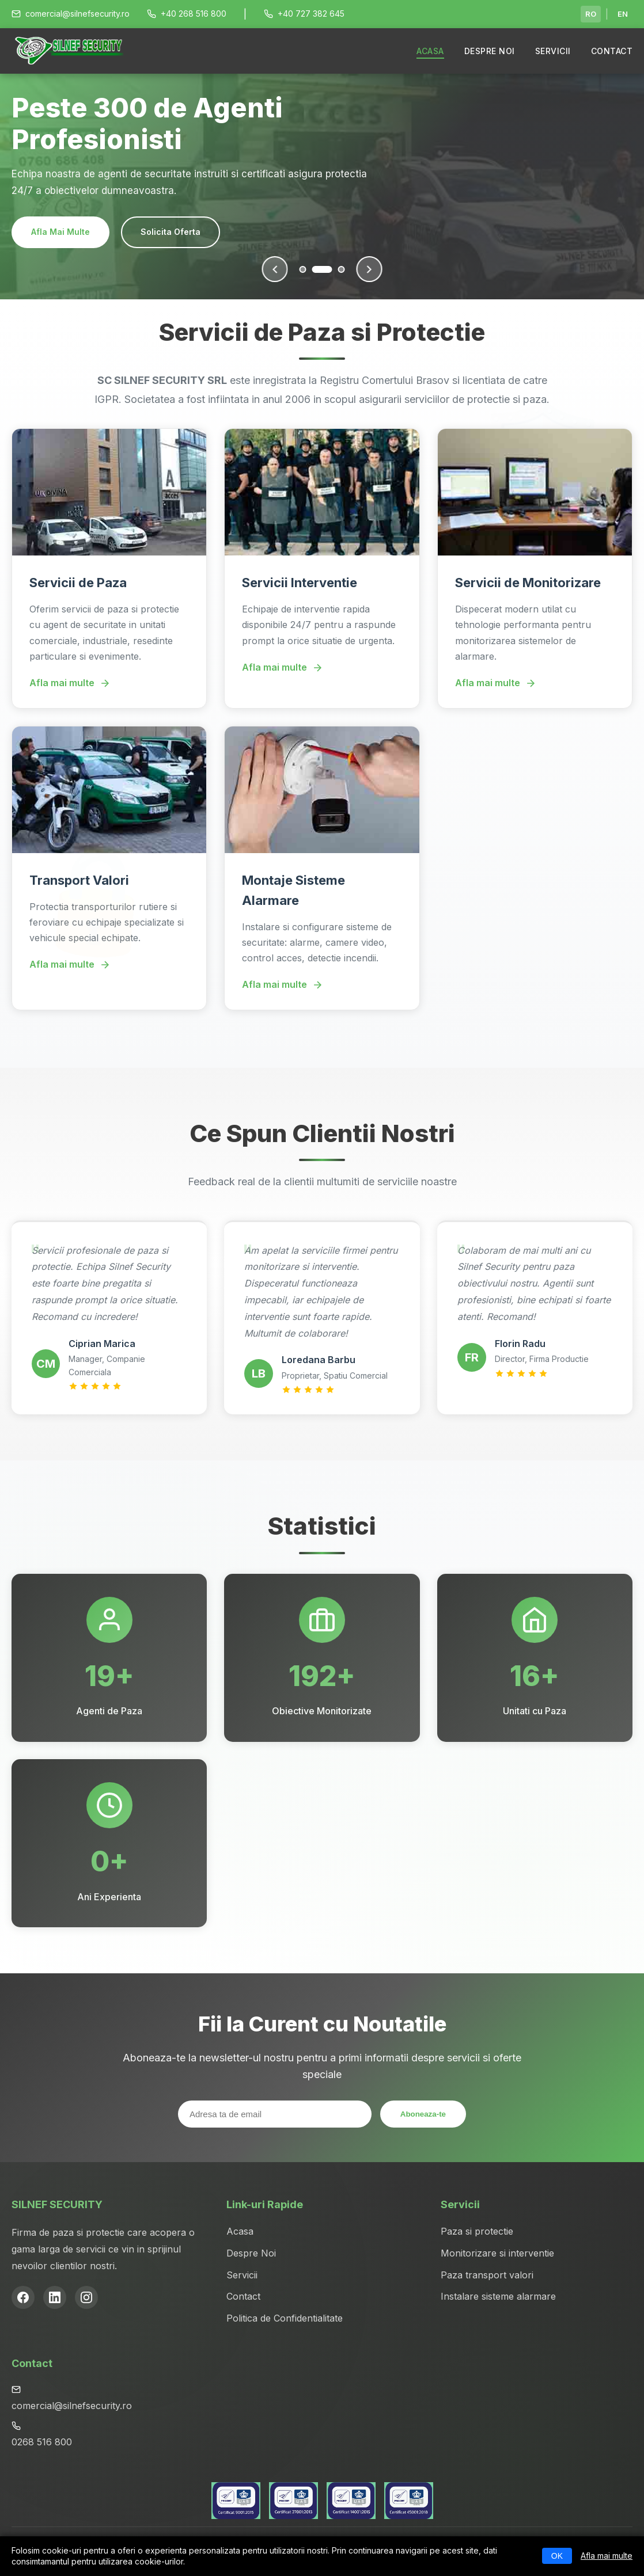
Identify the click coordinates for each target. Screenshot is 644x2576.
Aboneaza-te (423, 2114)
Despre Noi (251, 2253)
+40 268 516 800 (186, 13)
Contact (243, 2296)
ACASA (430, 51)
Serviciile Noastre (68, 232)
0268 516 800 (42, 2442)
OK (557, 2555)
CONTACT (612, 51)
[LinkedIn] (54, 2297)
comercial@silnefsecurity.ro (71, 13)
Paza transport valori (487, 2275)
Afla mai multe (606, 2555)
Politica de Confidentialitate (284, 2318)
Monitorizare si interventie (497, 2253)
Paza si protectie (477, 2231)
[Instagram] (86, 2297)
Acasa (239, 2231)
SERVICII (553, 51)
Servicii (241, 2275)
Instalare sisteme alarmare (498, 2296)
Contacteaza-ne (189, 232)
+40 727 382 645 (304, 13)
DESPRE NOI (489, 51)
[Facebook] (23, 2297)
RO (590, 13)
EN (623, 13)
